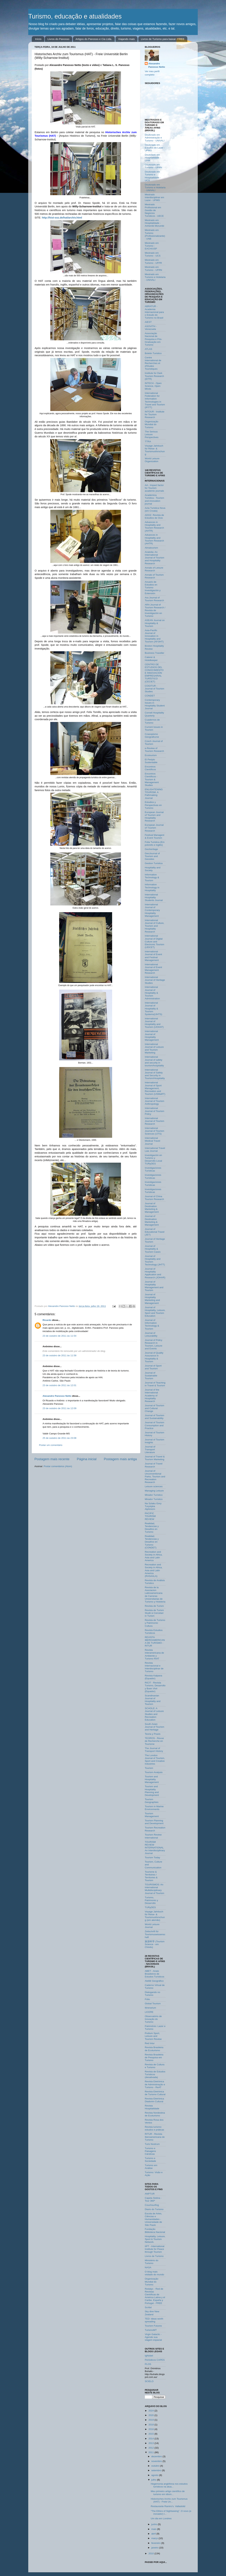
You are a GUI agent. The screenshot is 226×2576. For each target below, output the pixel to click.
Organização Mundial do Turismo (151, 424)
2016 (151, 2429)
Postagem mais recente (51, 1459)
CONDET (150, 695)
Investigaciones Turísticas (153, 1169)
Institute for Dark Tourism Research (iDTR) (154, 376)
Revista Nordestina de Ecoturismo (155, 2114)
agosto (155, 2475)
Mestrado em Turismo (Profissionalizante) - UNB (155, 234)
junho (154, 2524)
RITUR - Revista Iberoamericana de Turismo (155, 2137)
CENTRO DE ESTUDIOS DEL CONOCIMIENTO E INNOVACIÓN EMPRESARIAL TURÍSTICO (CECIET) (154, 673)
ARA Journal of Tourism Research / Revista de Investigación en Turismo (155, 610)
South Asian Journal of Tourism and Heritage (154, 1727)
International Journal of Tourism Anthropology (154, 1101)
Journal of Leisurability (151, 1334)
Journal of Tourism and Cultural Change (154, 1408)
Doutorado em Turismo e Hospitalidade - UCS (153, 176)
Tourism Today (152, 1857)
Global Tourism (153, 2003)
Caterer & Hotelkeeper (151, 658)
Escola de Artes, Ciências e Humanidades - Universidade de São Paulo (153, 2219)
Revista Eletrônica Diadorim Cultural (154, 2100)
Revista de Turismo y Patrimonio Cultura (155, 1623)
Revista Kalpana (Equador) (153, 1677)
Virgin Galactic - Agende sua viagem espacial (153, 2337)
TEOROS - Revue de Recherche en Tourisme (154, 1741)
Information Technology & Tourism (152, 877)
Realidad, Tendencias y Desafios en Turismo (152, 1527)
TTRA (148, 441)
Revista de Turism (154, 1606)
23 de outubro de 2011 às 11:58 (59, 1355)
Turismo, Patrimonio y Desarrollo (151, 1900)
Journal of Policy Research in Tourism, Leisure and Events (153, 1344)
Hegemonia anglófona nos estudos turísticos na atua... (169, 2485)
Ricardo (47, 1320)
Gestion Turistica (154, 863)
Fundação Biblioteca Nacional (155, 2230)
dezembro (157, 2456)
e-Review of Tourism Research (154, 749)
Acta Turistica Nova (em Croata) (155, 509)
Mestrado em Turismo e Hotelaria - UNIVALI (155, 277)
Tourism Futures (153, 2325)
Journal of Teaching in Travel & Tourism (155, 1384)
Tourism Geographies (151, 1800)
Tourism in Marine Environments (154, 1808)
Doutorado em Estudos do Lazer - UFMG (155, 148)
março (155, 2538)
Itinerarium (150, 2007)
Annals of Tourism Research (154, 576)
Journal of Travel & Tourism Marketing (155, 1458)
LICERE (149, 2012)
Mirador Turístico (154, 1495)
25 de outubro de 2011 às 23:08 (59, 1438)
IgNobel (149, 2355)
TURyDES (150, 1907)
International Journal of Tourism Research (154, 1121)
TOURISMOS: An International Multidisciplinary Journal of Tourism (154, 1889)
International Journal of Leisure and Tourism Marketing (154, 1048)
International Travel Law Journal (155, 1149)
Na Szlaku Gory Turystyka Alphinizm (153, 1506)
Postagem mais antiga (120, 1459)
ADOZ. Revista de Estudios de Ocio (154, 516)
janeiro (155, 2547)
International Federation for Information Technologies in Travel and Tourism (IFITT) (155, 400)
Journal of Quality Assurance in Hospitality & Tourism (154, 1357)
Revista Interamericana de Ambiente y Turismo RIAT (154, 1654)
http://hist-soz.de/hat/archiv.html (62, 217)
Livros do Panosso (58, 38)
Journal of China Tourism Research (154, 1197)
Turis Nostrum (152, 2144)
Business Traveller (154, 653)
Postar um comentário (50, 1445)
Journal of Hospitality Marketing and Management (152, 1298)
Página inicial (86, 1459)
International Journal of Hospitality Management (152, 1035)
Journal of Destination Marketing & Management (152, 1207)
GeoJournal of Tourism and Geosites (152, 856)
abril (153, 2533)
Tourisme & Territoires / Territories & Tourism (151, 1876)
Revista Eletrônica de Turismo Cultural (155, 2093)
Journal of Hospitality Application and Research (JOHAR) (155, 1273)
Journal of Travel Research (153, 1465)
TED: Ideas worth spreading (154, 2320)
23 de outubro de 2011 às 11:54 (59, 1335)
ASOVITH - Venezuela (151, 327)
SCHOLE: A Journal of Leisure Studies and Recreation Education (154, 1714)
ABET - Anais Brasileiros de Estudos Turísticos (154, 1974)
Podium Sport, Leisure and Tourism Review (153, 2036)
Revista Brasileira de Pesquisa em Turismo (154, 2057)
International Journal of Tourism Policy (154, 1111)
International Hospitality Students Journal (154, 897)
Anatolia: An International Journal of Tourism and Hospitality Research (154, 558)
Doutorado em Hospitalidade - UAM (153, 157)
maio (154, 2529)
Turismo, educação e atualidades (75, 16)
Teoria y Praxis (152, 1734)
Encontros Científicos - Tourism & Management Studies (152, 779)
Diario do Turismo (154, 2209)
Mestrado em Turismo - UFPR (153, 261)
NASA (148, 2267)
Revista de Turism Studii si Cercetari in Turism (154, 1613)
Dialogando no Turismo (152, 1993)
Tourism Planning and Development (154, 1822)
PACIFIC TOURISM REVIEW (150, 1516)
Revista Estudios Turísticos (154, 1631)
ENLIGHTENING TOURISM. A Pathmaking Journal (154, 793)
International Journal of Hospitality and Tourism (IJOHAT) (154, 1022)
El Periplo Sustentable (151, 761)
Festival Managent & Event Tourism (154, 836)
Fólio (147, 1999)
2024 (151, 2410)
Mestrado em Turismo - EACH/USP (152, 246)
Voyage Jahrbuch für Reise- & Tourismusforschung (155, 450)
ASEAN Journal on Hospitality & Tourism (155, 623)
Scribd (148, 2307)
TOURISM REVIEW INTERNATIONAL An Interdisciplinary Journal (155, 1848)
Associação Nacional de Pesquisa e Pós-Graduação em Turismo (153, 339)
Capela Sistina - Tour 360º (153, 2199)
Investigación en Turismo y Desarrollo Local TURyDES (153, 1159)
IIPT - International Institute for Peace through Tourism (154, 2249)
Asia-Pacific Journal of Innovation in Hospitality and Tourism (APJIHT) (154, 636)
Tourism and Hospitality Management (152, 1779)
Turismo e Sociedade (150, 2159)
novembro (157, 2461)
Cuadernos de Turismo (152, 721)
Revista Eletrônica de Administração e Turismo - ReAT (155, 2084)
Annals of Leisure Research (154, 569)
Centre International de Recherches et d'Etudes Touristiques (153, 363)
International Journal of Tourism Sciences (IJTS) (154, 1131)
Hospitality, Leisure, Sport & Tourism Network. (155, 2239)
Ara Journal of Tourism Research (154, 599)
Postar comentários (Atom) (58, 1466)
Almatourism (151, 547)
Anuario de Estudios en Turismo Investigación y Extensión (152, 588)
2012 (151, 2447)
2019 (151, 2419)
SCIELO (149, 2381)
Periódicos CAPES (155, 2360)
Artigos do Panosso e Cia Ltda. (94, 38)
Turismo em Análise (151, 2166)
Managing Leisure (154, 1490)
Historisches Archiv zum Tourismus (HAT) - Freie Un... (169, 2500)
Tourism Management (152, 1815)
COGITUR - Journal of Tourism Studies (154, 688)
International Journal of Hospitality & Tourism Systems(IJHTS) (153, 1008)
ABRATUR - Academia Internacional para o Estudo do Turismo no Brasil (154, 312)
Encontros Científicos (150, 768)
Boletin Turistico (153, 353)
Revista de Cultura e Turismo (154, 2066)
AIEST (148, 322)
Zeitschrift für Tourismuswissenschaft (155, 1934)
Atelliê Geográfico (154, 1981)
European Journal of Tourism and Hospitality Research (154, 816)
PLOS (148, 2364)
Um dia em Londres (161, 2518)
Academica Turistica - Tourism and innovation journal (154, 499)
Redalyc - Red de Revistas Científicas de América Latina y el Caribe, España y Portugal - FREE (155, 2295)
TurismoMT (151, 2330)
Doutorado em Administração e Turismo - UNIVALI (155, 137)
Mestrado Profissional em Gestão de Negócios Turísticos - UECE (154, 210)
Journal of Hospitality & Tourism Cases (152, 1249)
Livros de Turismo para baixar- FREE (163, 38)
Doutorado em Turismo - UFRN (153, 166)
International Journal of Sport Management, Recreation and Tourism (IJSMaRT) (155, 1088)
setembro (156, 2470)
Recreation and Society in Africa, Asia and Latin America (153, 1556)
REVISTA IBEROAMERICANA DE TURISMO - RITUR (155, 1641)
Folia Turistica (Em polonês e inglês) (155, 843)
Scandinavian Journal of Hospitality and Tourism (152, 1700)
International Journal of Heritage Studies (155, 980)
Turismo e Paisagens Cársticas (150, 2151)
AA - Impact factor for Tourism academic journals (154, 488)
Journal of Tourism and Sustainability (154, 1417)
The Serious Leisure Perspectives (151, 434)
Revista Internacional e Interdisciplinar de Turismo (154, 1667)
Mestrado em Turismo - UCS (152, 254)
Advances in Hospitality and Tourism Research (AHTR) (154, 526)
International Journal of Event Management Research (153, 968)
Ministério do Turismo (151, 2262)
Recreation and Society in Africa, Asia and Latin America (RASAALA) (153, 1570)
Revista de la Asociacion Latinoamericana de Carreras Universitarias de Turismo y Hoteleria (155, 1594)
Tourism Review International (153, 1836)
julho (154, 2479)
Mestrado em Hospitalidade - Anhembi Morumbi (154, 223)
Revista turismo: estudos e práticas (154, 2128)
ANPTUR (150, 2193)
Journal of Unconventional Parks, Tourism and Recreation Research (155, 1477)
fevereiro (156, 2543)
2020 (151, 2415)
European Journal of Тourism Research (154, 828)
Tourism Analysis (154, 1772)
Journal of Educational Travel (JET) (154, 1232)
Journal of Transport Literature (150, 1449)
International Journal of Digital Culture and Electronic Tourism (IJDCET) (154, 941)
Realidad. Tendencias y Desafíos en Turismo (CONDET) (152, 1542)
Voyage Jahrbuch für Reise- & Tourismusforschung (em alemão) (155, 1916)
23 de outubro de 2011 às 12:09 (59, 1408)
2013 (151, 2443)
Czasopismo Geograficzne (152, 735)
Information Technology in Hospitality (152, 887)
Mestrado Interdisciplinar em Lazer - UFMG (154, 197)
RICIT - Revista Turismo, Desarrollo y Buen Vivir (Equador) (155, 1687)
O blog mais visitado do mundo (154, 2273)
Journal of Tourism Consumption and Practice (154, 1425)
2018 (151, 2424)
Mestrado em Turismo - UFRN (153, 268)
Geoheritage (151, 849)
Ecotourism (151, 755)
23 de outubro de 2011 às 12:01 (59, 1385)
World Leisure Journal (152, 1925)
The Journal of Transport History (154, 1749)
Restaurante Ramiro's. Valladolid (168, 2506)
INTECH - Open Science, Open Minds (153, 386)
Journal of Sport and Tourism (153, 1367)
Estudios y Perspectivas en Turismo (153, 805)
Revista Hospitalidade (152, 2107)
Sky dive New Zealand (152, 2313)
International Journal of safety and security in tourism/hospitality (154, 1061)
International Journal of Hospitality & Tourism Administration (152, 993)
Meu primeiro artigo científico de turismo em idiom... (168, 2492)
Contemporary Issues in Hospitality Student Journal (155, 704)
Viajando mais (126, 38)
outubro (155, 2465)
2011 (151, 2452)
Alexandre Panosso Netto (57, 1396)
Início (38, 38)
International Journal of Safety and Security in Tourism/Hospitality (155, 1074)
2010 (151, 2553)
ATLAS (148, 349)
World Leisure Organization (152, 460)
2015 (151, 2433)
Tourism (149, 1768)
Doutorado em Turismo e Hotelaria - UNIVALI (155, 187)
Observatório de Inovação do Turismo (153, 2019)
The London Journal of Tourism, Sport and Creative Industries (155, 1759)
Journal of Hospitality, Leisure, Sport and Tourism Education (155, 1311)
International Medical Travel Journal (152, 1141)
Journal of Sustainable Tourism (151, 1375)
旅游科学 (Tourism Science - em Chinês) (155, 1944)
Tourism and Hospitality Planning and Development (152, 1790)
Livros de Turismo (154, 2256)
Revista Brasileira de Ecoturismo (154, 2049)
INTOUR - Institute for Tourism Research (154, 414)
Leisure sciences (154, 1486)
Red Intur (150, 2043)
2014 (151, 2438)
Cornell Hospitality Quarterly (154, 714)
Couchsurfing (152, 2205)
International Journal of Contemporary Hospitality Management (152, 910)
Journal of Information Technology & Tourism (152, 1324)
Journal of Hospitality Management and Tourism (154, 1286)
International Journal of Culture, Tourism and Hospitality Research (154, 926)
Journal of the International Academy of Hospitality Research (152, 1395)
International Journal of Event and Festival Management (153, 955)
